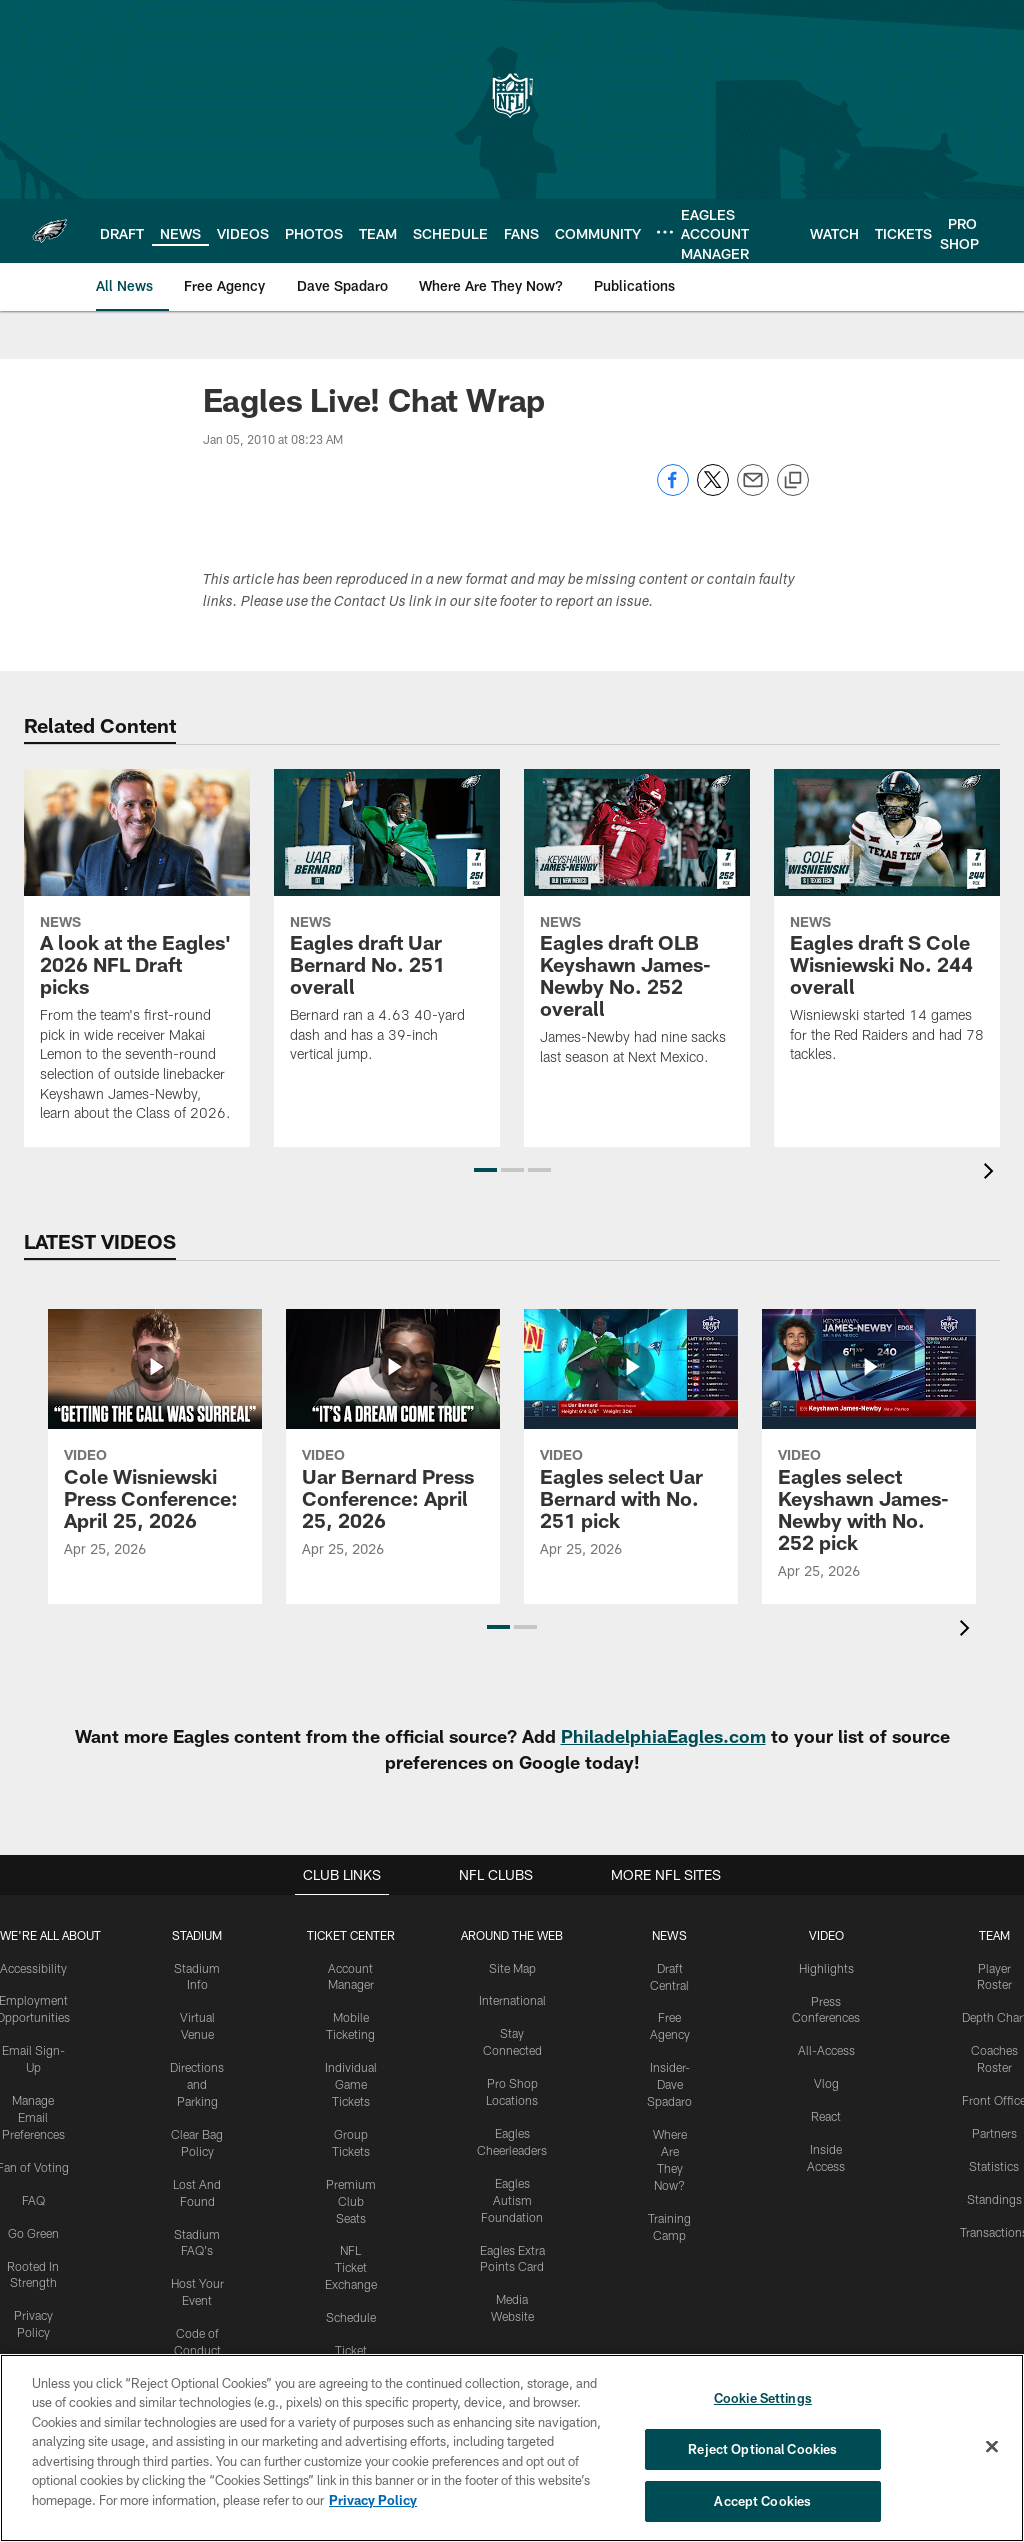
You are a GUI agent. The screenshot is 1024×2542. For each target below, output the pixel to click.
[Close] (992, 2447)
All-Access (825, 2050)
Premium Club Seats (351, 2200)
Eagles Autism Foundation (511, 2199)
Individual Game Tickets (351, 2084)
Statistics (994, 2165)
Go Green (33, 2232)
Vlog (825, 2083)
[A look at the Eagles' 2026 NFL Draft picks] (137, 958)
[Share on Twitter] (713, 490)
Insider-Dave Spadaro (669, 2084)
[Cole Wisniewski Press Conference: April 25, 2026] (155, 1446)
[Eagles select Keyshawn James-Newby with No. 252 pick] (869, 1457)
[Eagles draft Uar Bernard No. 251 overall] (387, 929)
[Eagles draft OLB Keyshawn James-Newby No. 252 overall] (637, 930)
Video (825, 1935)
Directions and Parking (198, 2084)
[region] (512, 2448)
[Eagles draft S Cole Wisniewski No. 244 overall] (887, 929)
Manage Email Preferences (33, 2117)
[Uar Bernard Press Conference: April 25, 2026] (393, 1446)
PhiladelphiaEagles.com (663, 1736)
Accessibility (33, 1968)
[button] (485, 1170)
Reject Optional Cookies (762, 2449)
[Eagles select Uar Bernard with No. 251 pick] (631, 1446)
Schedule (351, 2316)
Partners (993, 2132)
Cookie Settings (763, 2398)
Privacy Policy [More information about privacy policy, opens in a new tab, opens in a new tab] (373, 2500)
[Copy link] (793, 481)
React (826, 2116)
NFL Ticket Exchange (351, 2266)
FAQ (34, 2199)
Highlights (825, 1968)
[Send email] (753, 490)
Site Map (511, 1968)
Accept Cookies (762, 2500)
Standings (993, 2198)
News (669, 1935)
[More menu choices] (665, 232)
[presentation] (992, 1173)
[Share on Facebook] (673, 490)
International (511, 2000)
